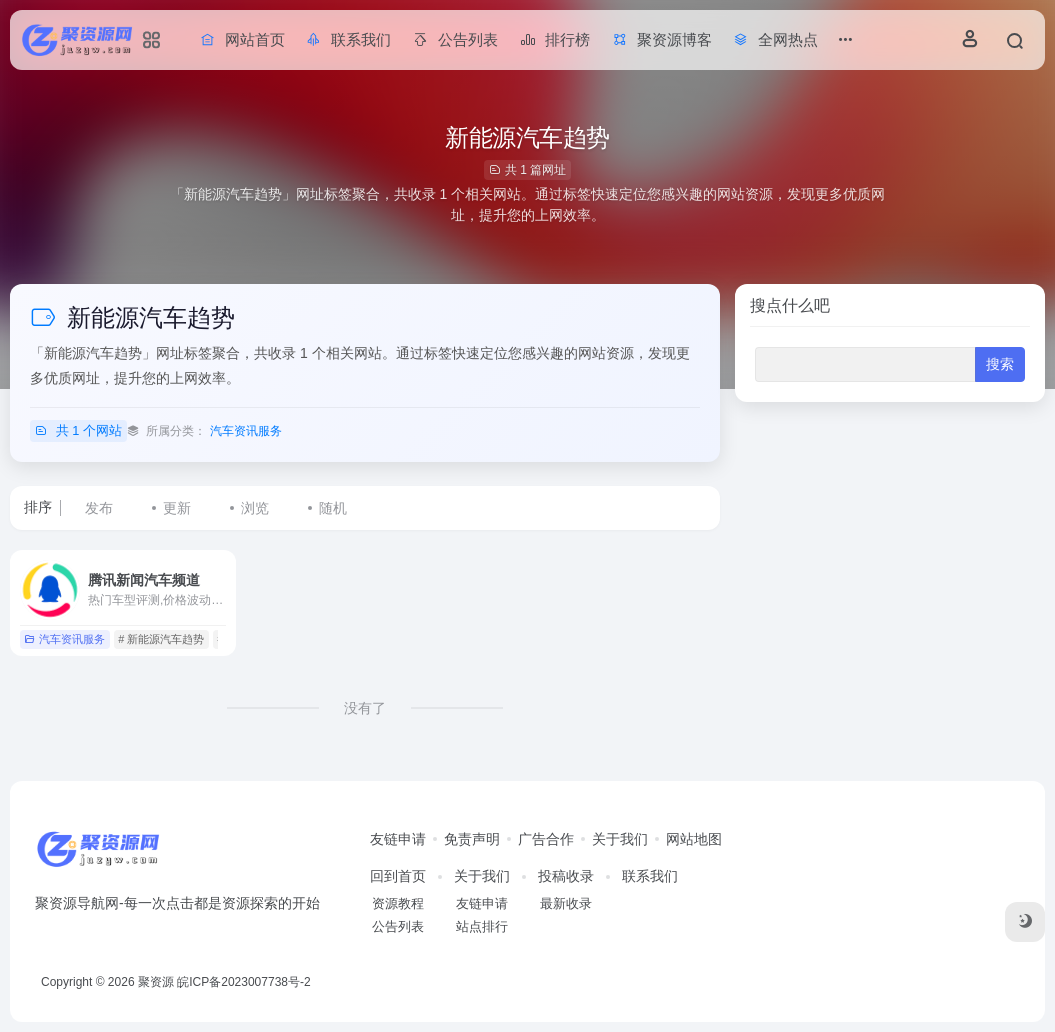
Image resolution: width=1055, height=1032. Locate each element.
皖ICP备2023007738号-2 (243, 982)
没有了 (365, 708)
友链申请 (398, 839)
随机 (333, 508)
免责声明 (472, 839)
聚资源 (156, 982)
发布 (99, 508)
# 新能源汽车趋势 (161, 639)
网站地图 (694, 839)
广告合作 (546, 839)
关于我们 (620, 839)
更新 (177, 508)
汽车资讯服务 (246, 431)
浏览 (255, 508)
